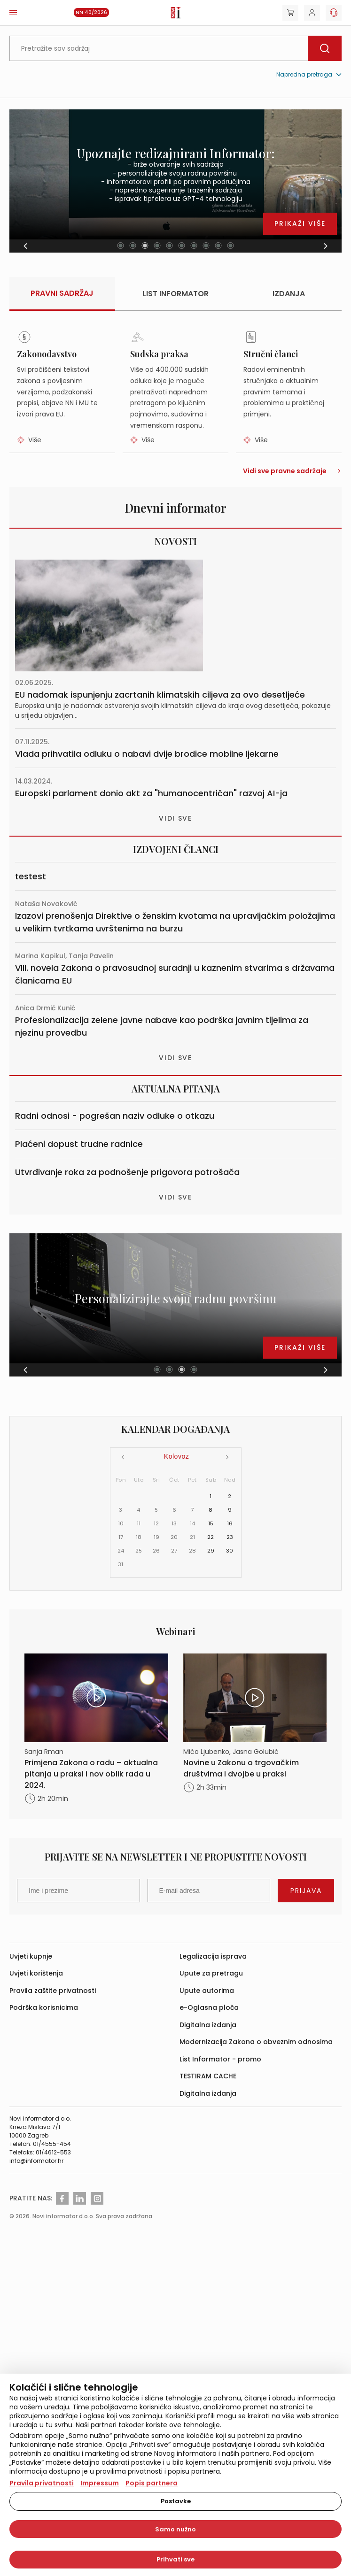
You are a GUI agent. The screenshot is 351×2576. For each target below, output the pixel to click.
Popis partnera (151, 2483)
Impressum (99, 2483)
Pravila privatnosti (41, 2483)
